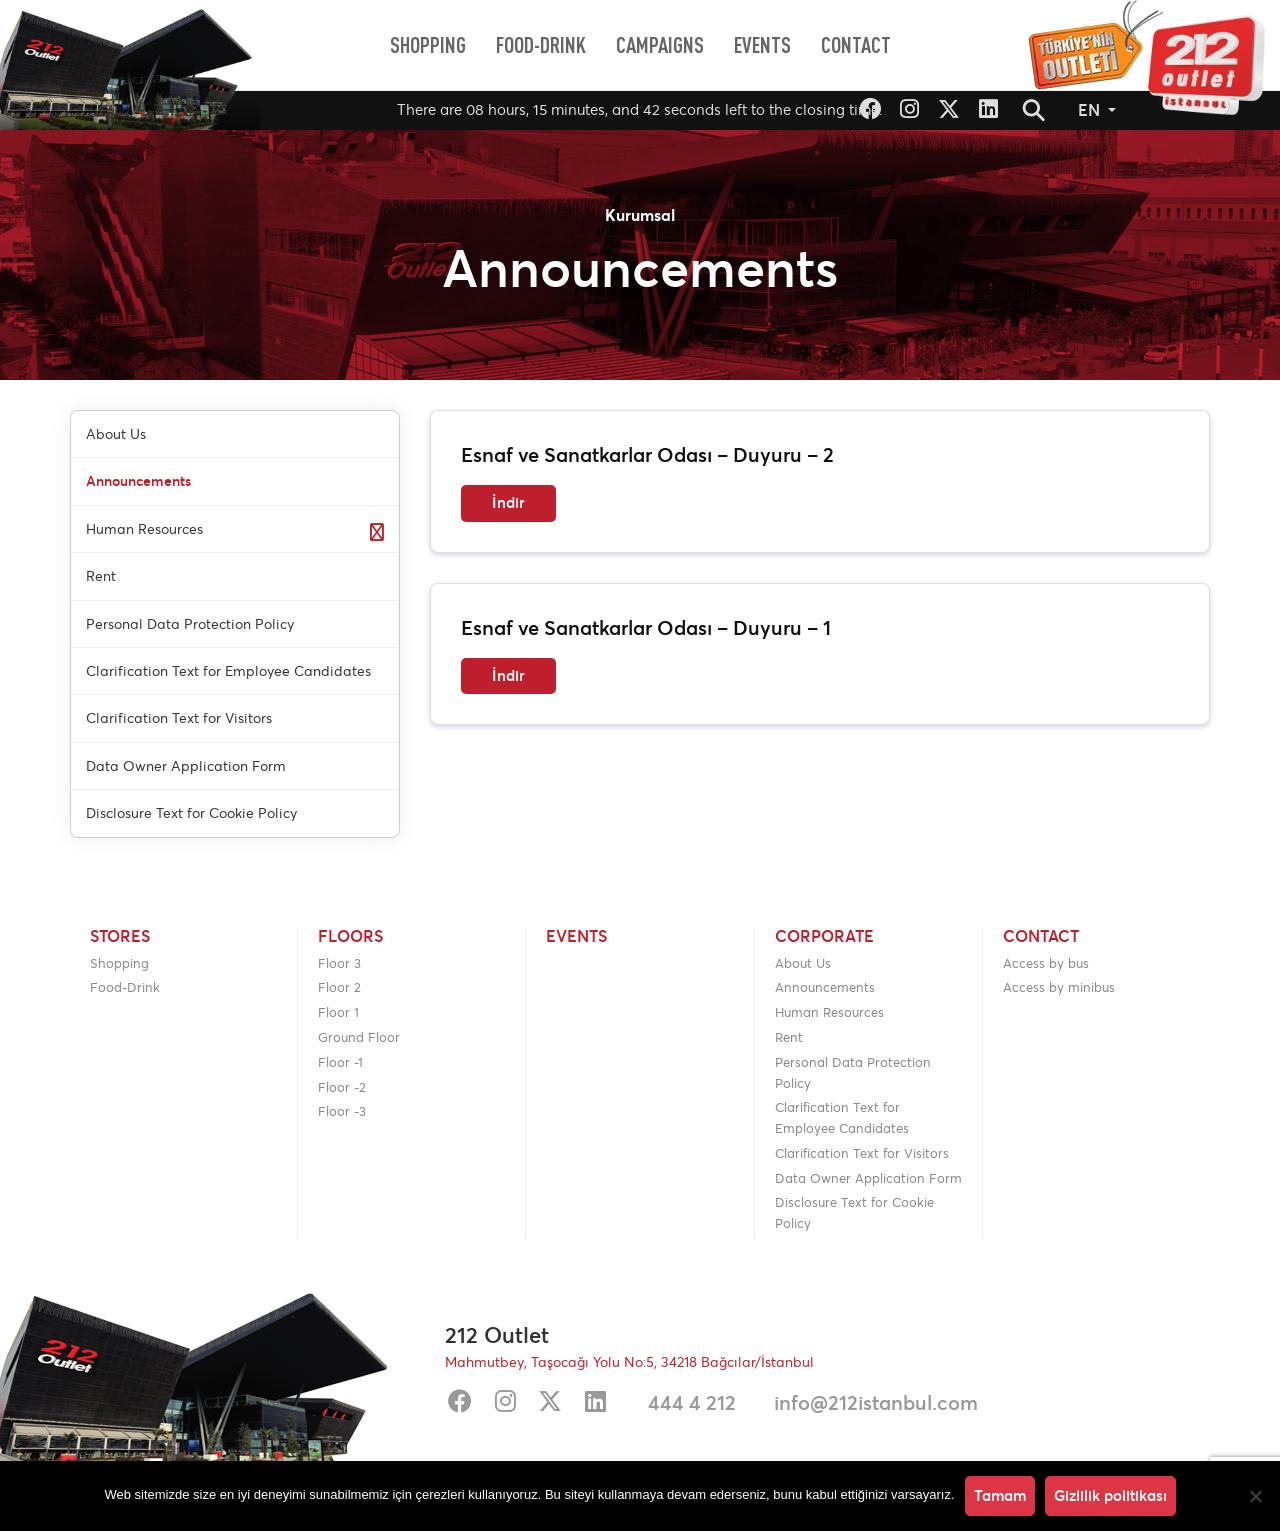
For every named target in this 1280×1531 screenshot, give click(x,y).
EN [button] (1091, 110)
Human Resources (829, 1012)
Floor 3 (339, 963)
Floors (350, 937)
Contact (1041, 937)
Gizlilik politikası (1110, 1495)
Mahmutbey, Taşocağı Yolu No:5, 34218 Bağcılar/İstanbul (629, 1362)
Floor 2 (339, 987)
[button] (1034, 110)
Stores (120, 937)
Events (576, 937)
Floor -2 (342, 1087)
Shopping (119, 963)
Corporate (824, 937)
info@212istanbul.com (876, 1403)
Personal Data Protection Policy (853, 1073)
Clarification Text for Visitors (862, 1153)
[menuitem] (428, 45)
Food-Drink (125, 987)
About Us (803, 963)
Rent (789, 1037)
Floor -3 (342, 1111)
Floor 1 (338, 1012)
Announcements (825, 987)
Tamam (1000, 1495)
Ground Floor (359, 1037)
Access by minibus (1059, 987)
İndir (508, 502)
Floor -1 (340, 1062)
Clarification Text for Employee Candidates (842, 1118)
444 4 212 (692, 1403)
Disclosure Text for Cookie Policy (854, 1213)
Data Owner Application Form (868, 1178)
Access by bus (1046, 963)
